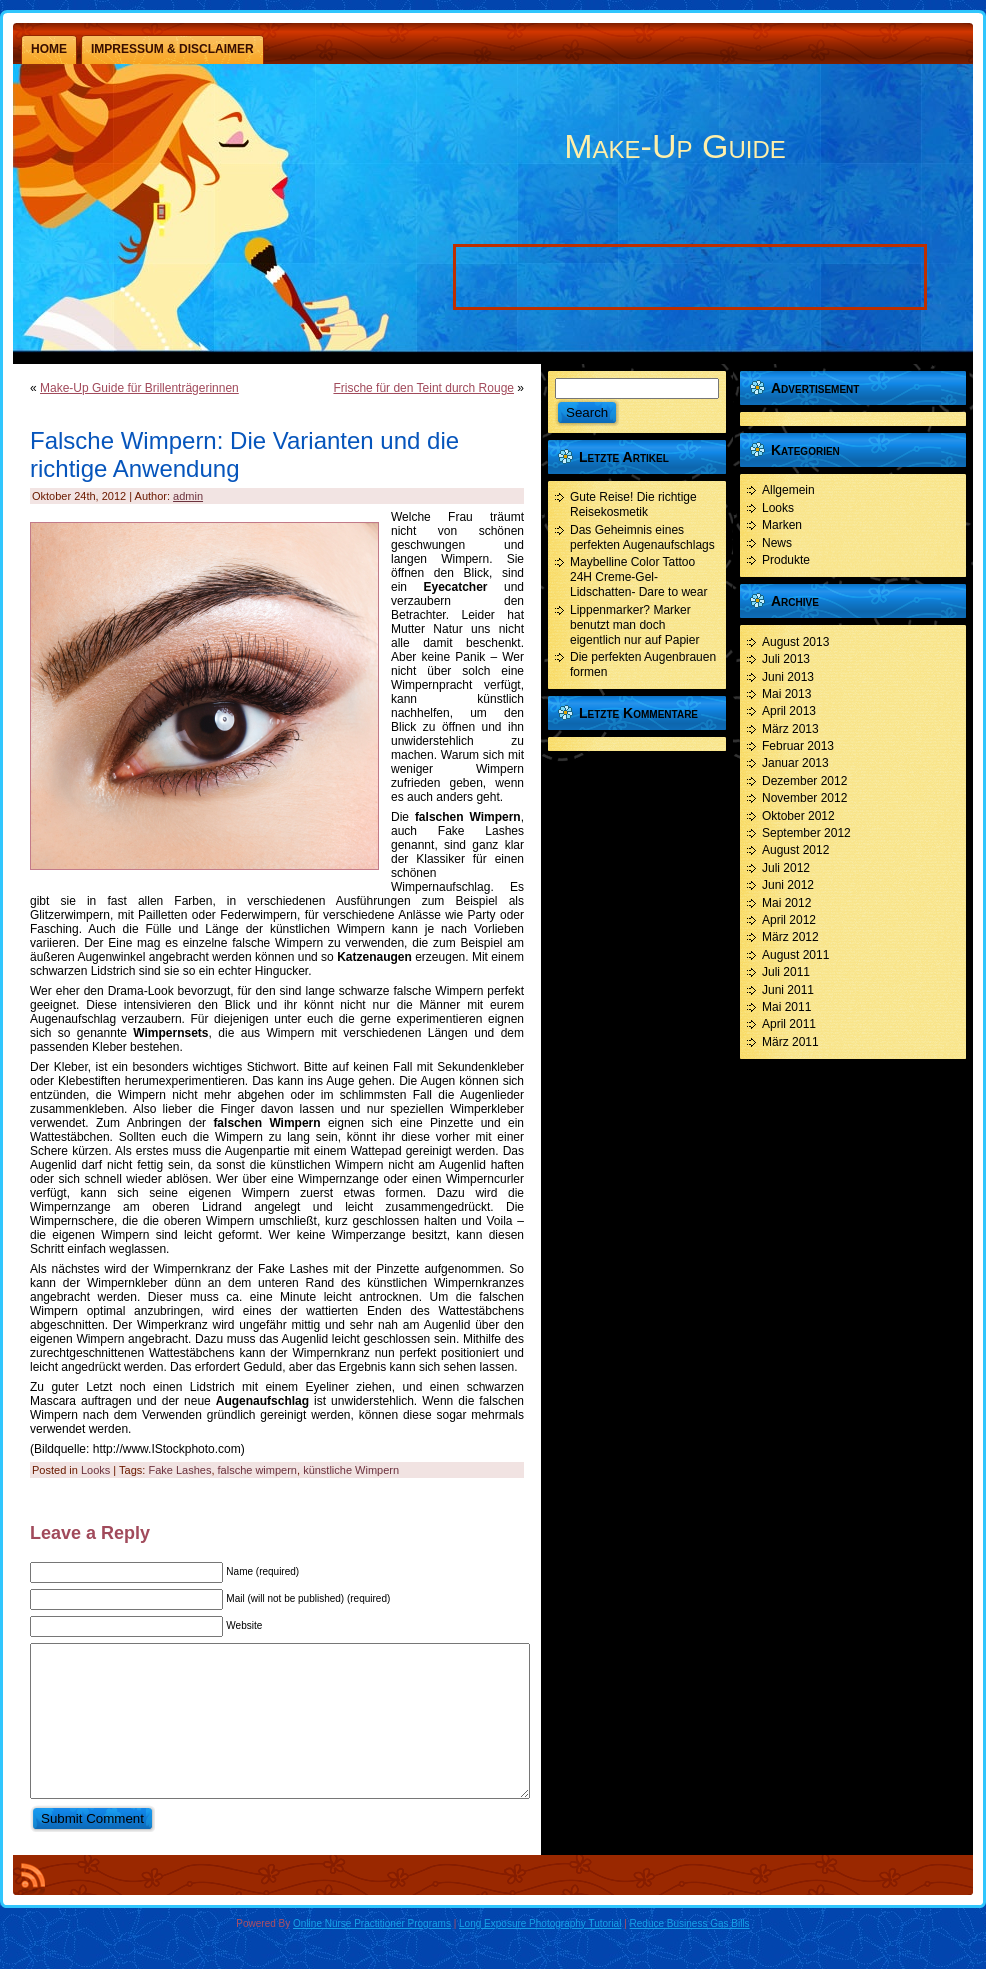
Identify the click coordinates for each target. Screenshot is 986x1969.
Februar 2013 (798, 746)
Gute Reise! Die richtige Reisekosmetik (633, 504)
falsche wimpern (257, 1470)
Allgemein (788, 490)
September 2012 (806, 833)
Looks (95, 1470)
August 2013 (795, 642)
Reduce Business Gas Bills (690, 1953)
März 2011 (790, 1042)
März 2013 (790, 729)
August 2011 (795, 955)
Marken (782, 525)
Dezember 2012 (804, 781)
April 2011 (789, 1024)
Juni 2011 (788, 990)
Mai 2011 (786, 1007)
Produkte (786, 560)
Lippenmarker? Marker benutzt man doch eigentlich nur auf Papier (634, 625)
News (777, 543)
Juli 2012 (786, 868)
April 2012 (789, 920)
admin (188, 496)
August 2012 (795, 850)
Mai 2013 (786, 694)
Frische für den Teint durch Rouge (423, 388)
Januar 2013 (795, 763)
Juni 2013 (788, 677)
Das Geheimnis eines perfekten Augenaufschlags (642, 537)
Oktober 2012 (798, 816)
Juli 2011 (786, 972)
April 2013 (789, 711)
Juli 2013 (786, 659)
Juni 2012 (788, 885)
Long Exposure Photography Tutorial (540, 1953)
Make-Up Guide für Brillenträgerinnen (139, 388)
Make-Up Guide (674, 146)
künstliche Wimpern (351, 1470)
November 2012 (804, 798)
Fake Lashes (179, 1470)
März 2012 (790, 937)
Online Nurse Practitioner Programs (372, 1953)
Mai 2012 (786, 903)
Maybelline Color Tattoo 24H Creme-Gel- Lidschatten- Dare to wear (638, 577)
